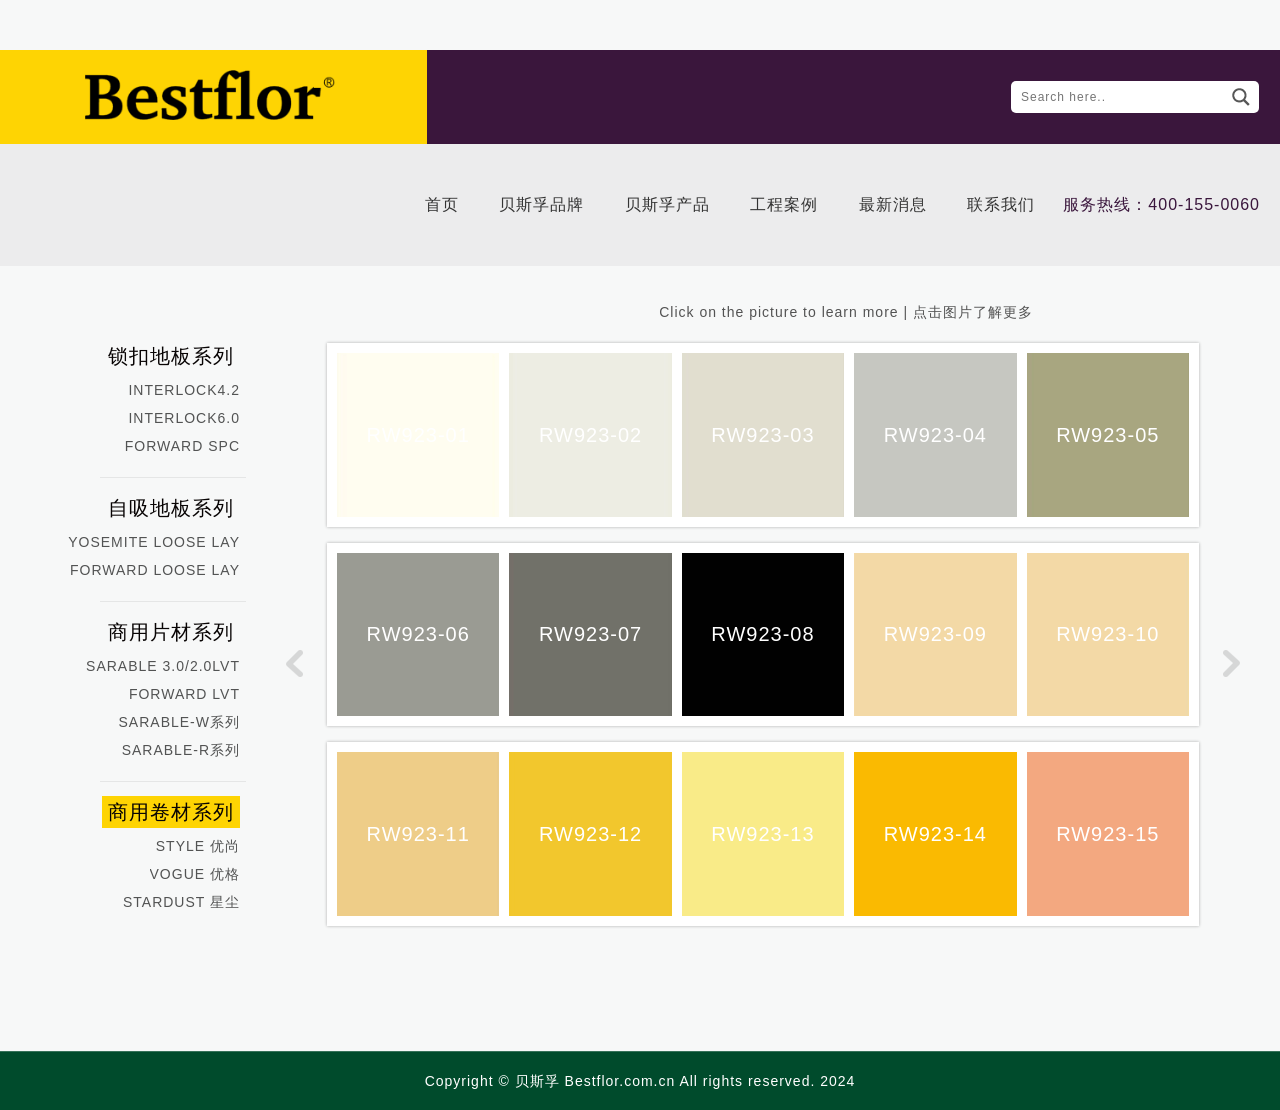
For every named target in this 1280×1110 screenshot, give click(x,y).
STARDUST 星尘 (181, 902)
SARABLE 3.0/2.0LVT (163, 666)
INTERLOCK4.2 (184, 390)
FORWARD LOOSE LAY (155, 570)
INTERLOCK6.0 (184, 418)
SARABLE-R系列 (181, 750)
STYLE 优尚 (198, 846)
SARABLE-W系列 (179, 722)
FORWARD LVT (184, 694)
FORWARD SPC (182, 446)
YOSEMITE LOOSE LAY (154, 542)
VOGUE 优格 (195, 874)
